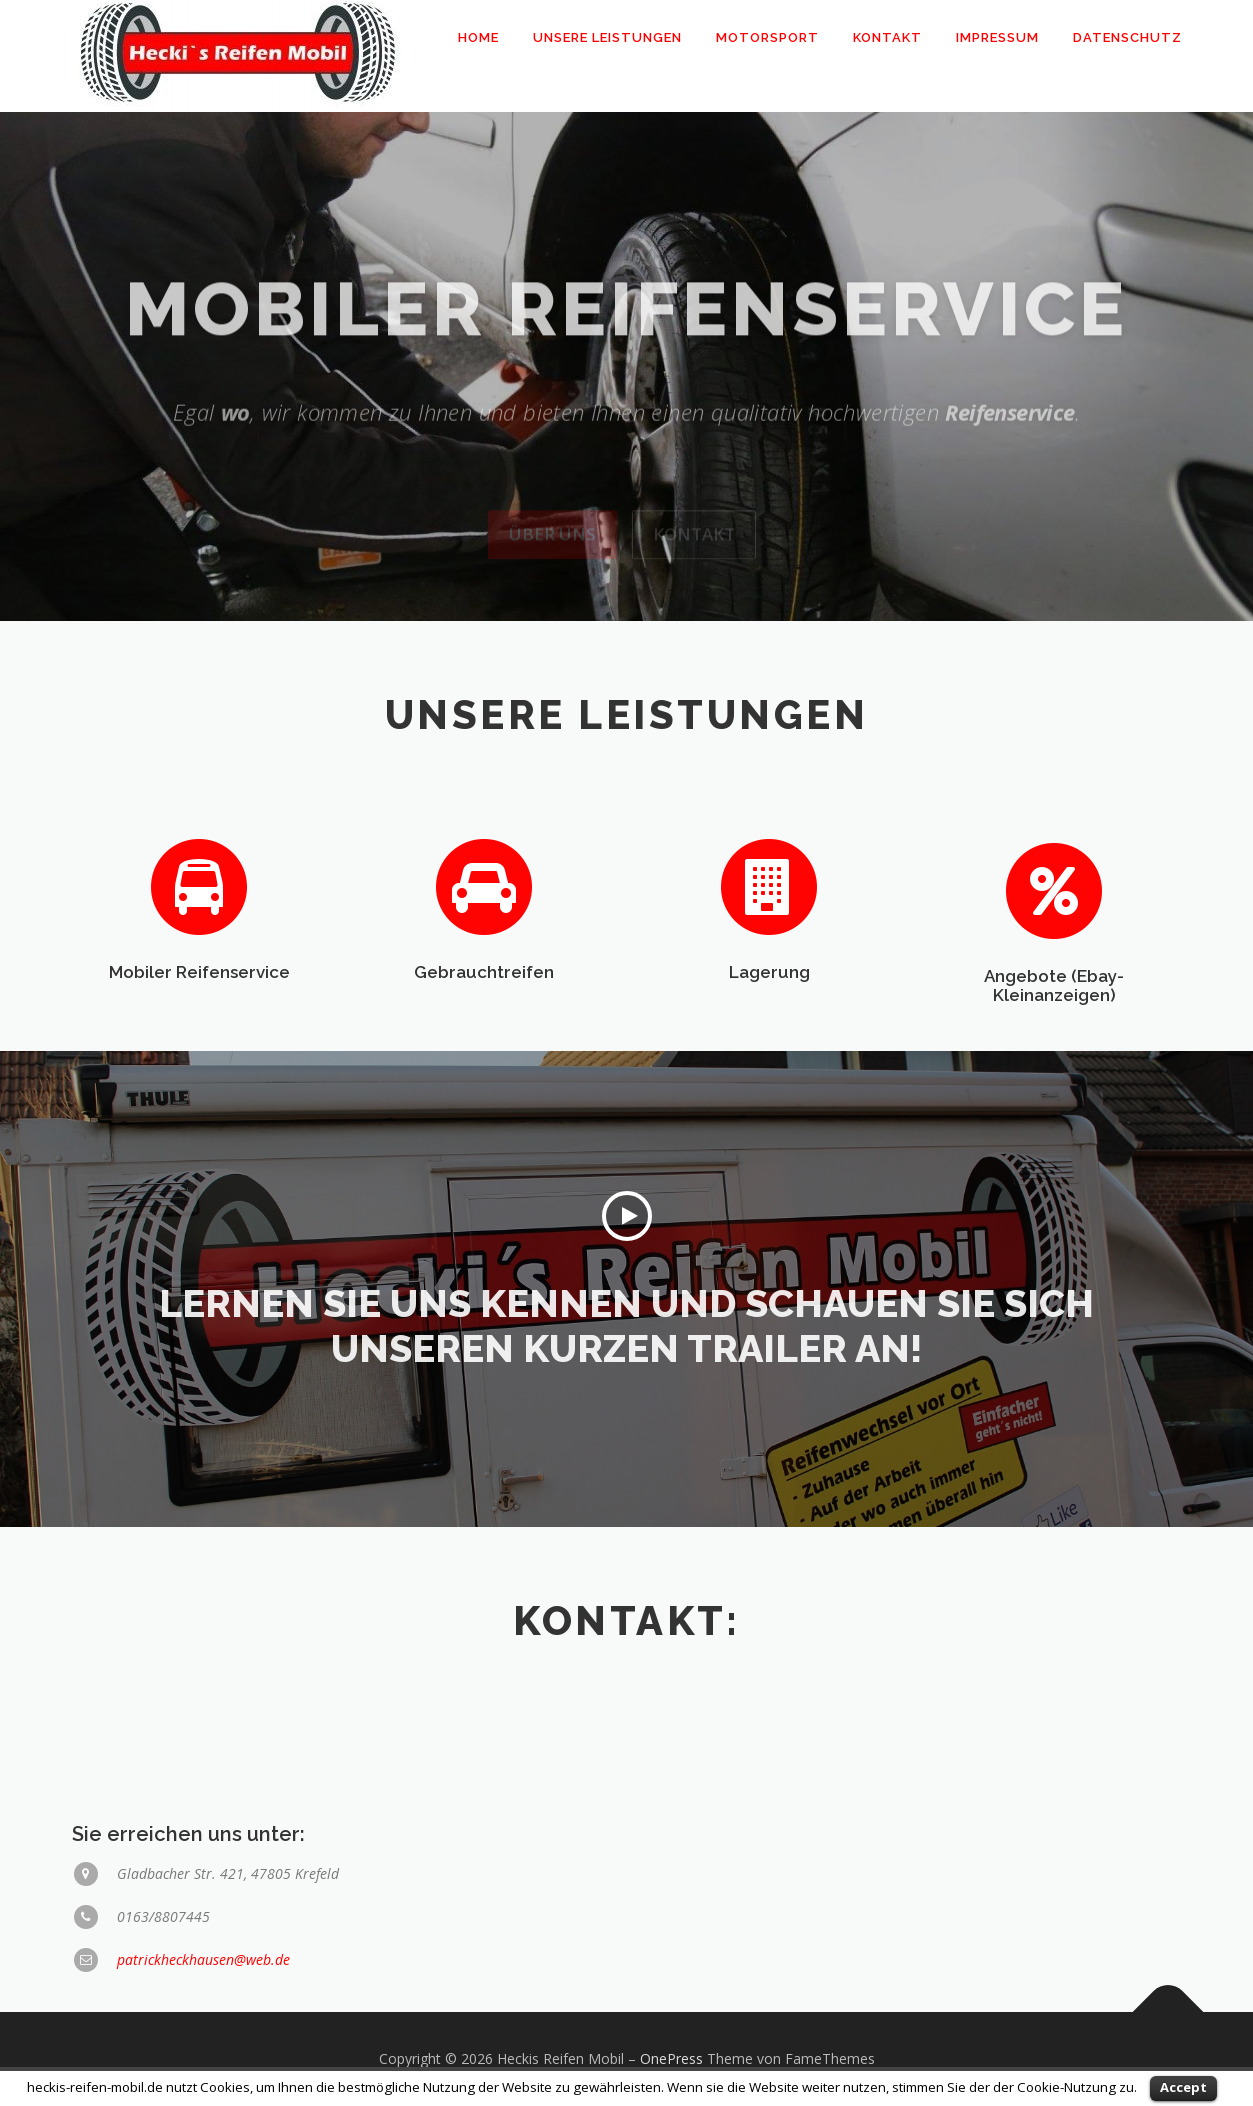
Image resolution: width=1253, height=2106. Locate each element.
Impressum (997, 37)
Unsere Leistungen (607, 37)
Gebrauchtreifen (484, 1019)
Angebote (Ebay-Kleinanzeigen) (1054, 1037)
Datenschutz (1127, 37)
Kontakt (887, 37)
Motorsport (767, 37)
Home (478, 37)
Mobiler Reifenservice (199, 1019)
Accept (1183, 2087)
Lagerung (769, 1019)
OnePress (671, 2058)
